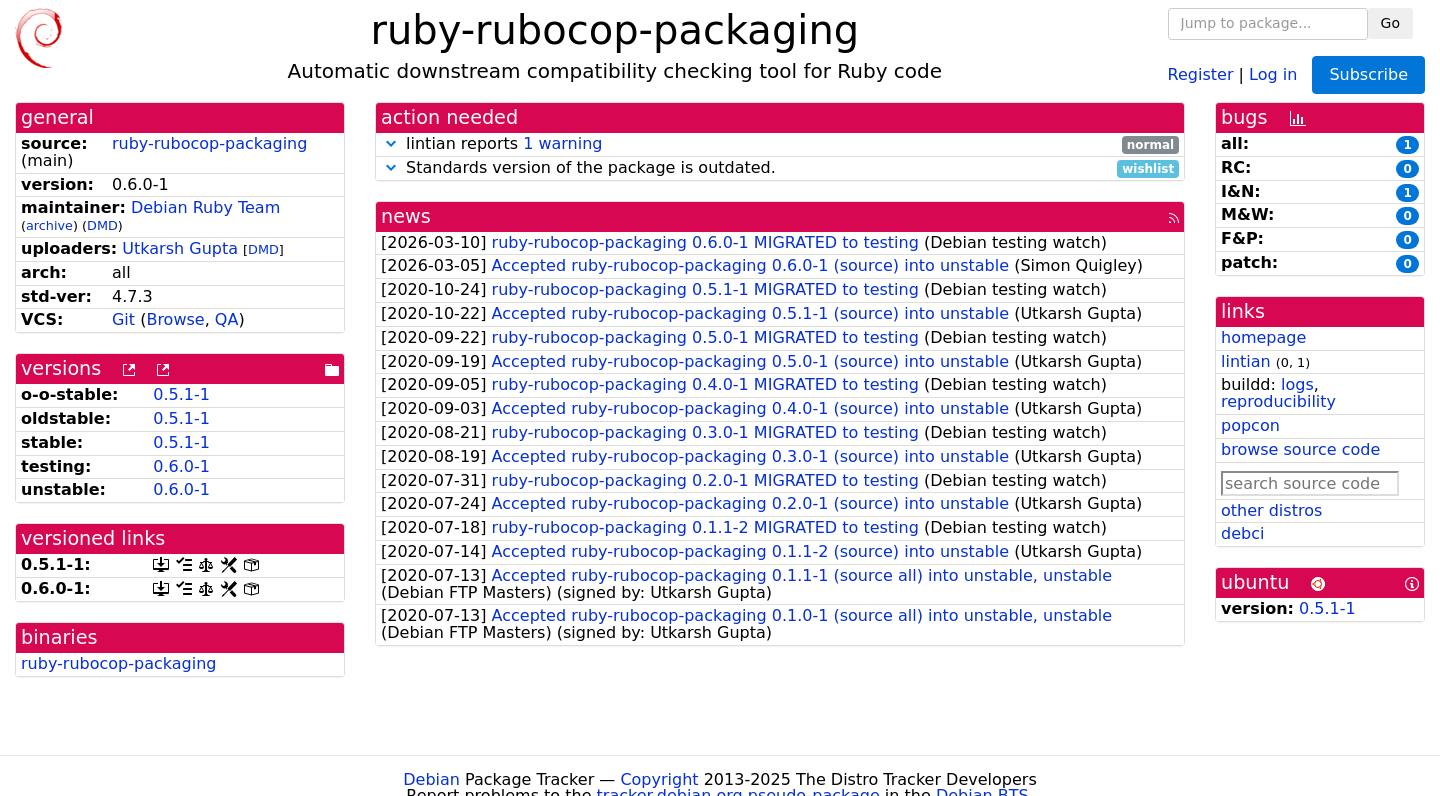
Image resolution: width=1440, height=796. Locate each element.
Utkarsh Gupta (180, 248)
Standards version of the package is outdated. (780, 168)
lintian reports (780, 144)
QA (227, 319)
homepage (1263, 337)
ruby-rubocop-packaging (209, 143)
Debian (431, 779)
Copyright (659, 779)
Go (1390, 23)
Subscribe (1368, 74)
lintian (1246, 361)
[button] (391, 143)
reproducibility (1278, 401)
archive (49, 225)
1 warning (562, 143)
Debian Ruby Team (205, 207)
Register (1201, 73)
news (406, 216)
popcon (1250, 425)
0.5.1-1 (181, 394)
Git (123, 319)
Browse (175, 319)
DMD (102, 225)
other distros (1271, 510)
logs (1297, 384)
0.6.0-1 (181, 466)
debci (1242, 533)
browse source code (1300, 449)
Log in (1273, 73)
